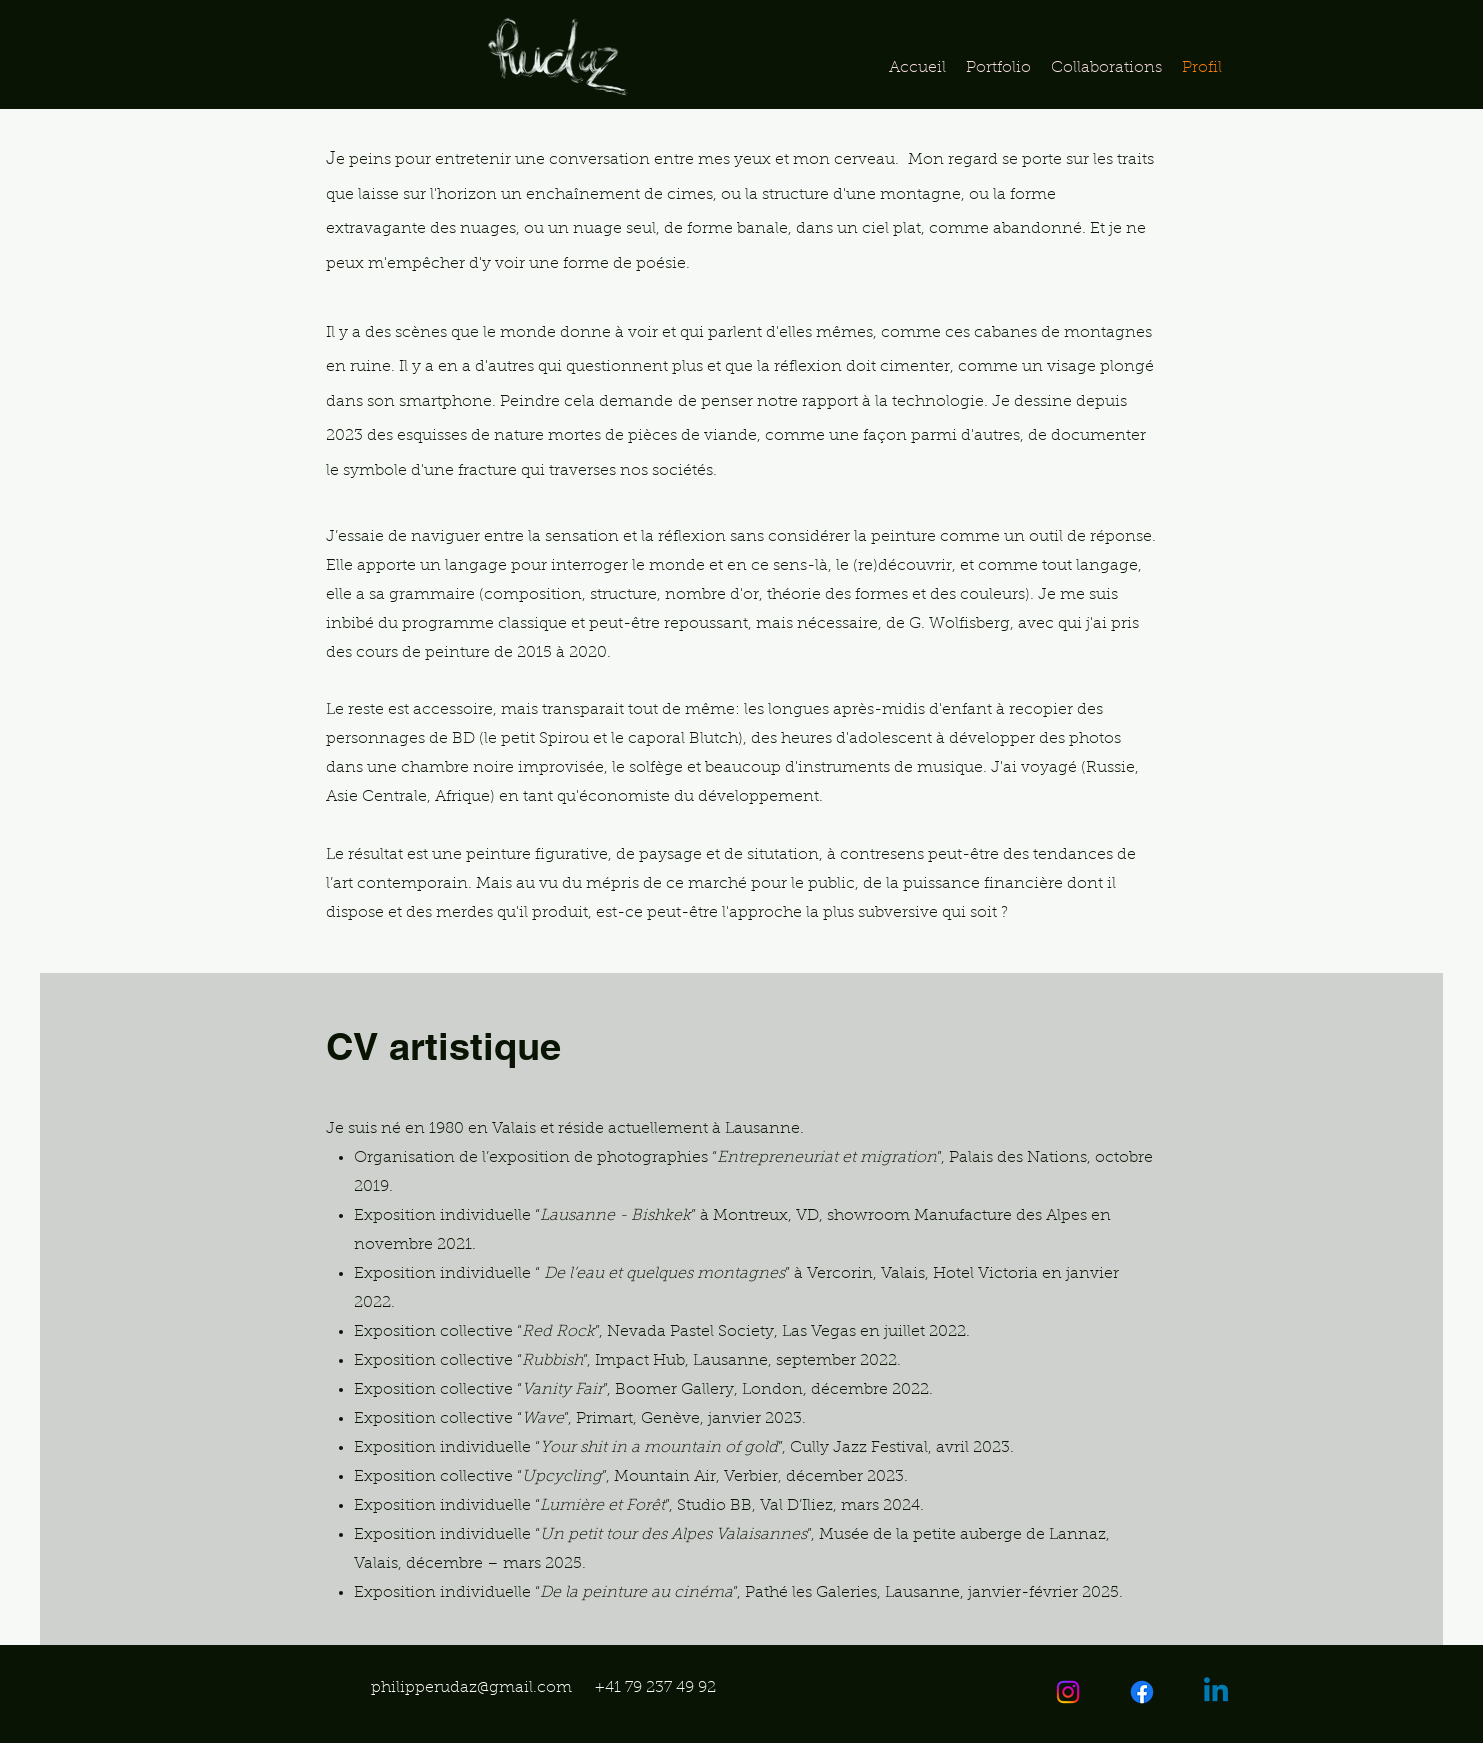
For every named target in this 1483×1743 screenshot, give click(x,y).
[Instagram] (1068, 1692)
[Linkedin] (1216, 1692)
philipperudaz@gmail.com (471, 1688)
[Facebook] (1142, 1692)
